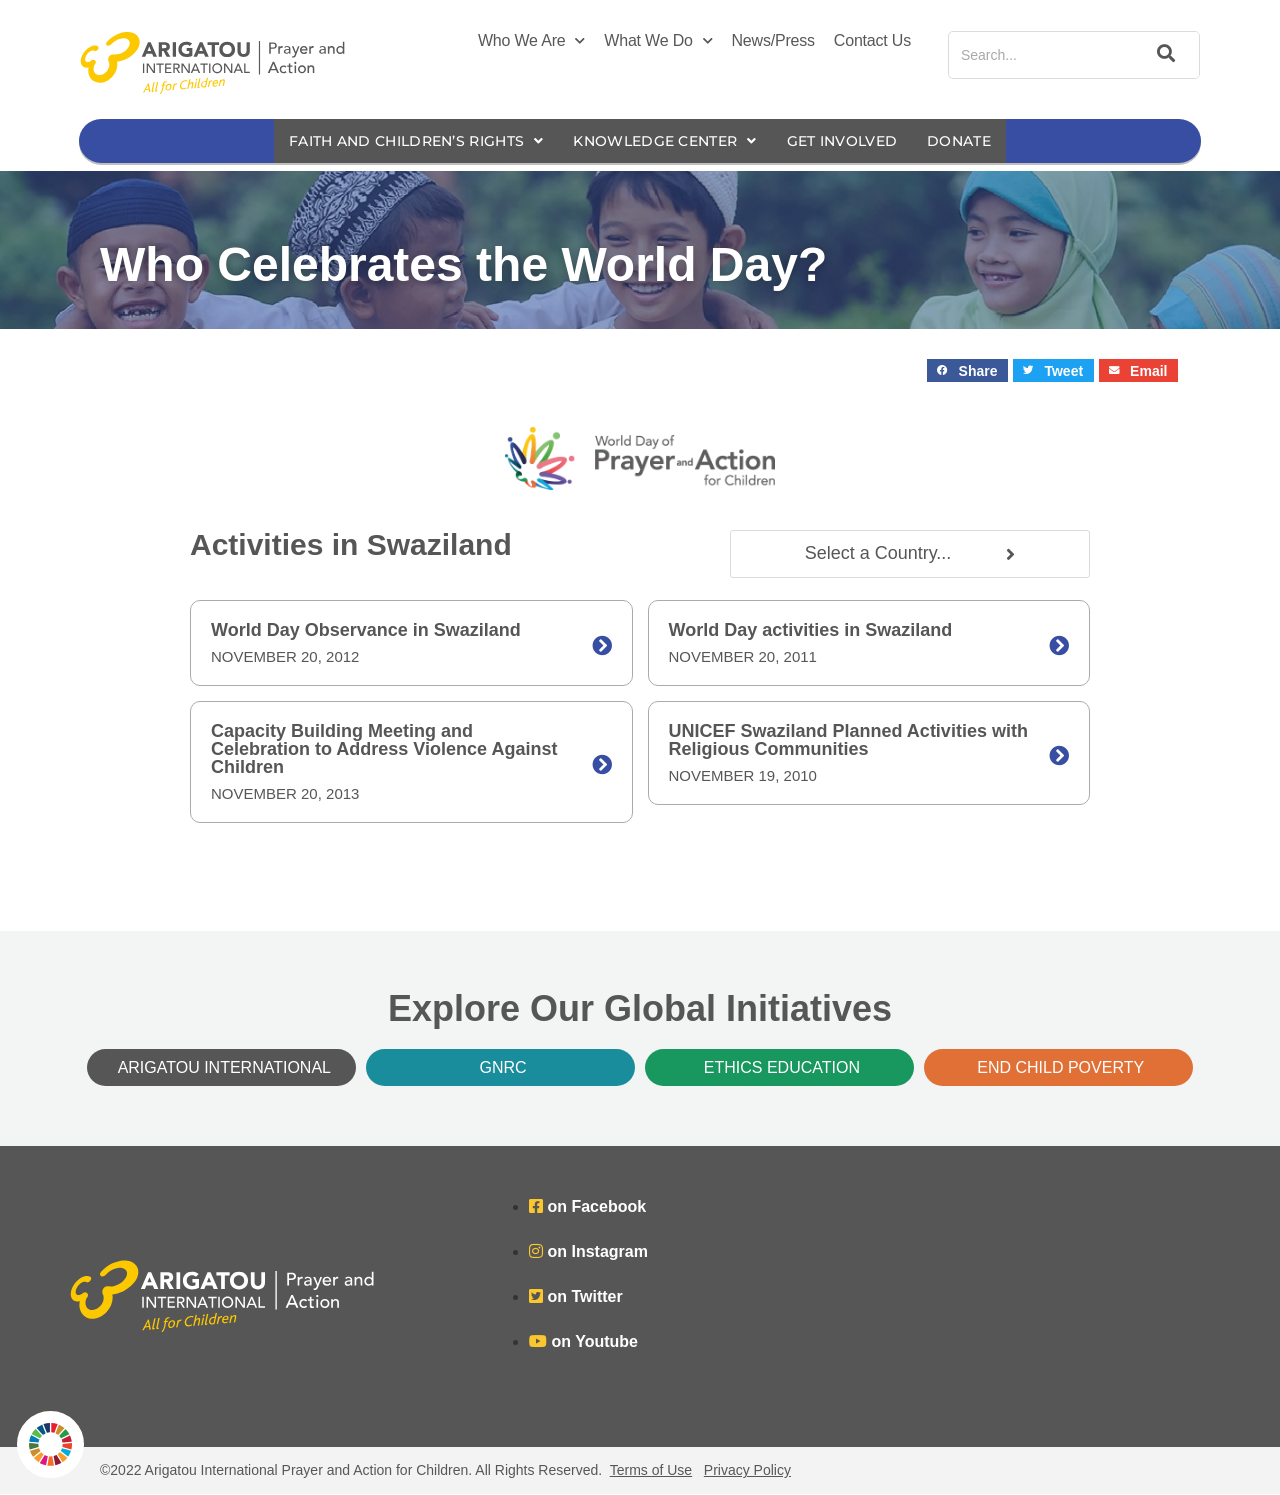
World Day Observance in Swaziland (366, 631)
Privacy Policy (747, 1471)
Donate (981, 141)
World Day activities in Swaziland (811, 631)
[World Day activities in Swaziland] (1059, 647)
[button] (967, 371)
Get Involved (857, 141)
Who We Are (531, 41)
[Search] (1163, 55)
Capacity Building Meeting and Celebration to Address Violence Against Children (384, 750)
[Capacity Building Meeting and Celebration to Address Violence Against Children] (602, 766)
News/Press (773, 40)
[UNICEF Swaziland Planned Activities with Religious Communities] (1059, 757)
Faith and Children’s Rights (402, 141)
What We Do (658, 41)
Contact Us (872, 40)
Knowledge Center (667, 141)
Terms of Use (651, 1471)
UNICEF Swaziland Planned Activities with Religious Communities (848, 741)
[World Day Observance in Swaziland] (602, 647)
